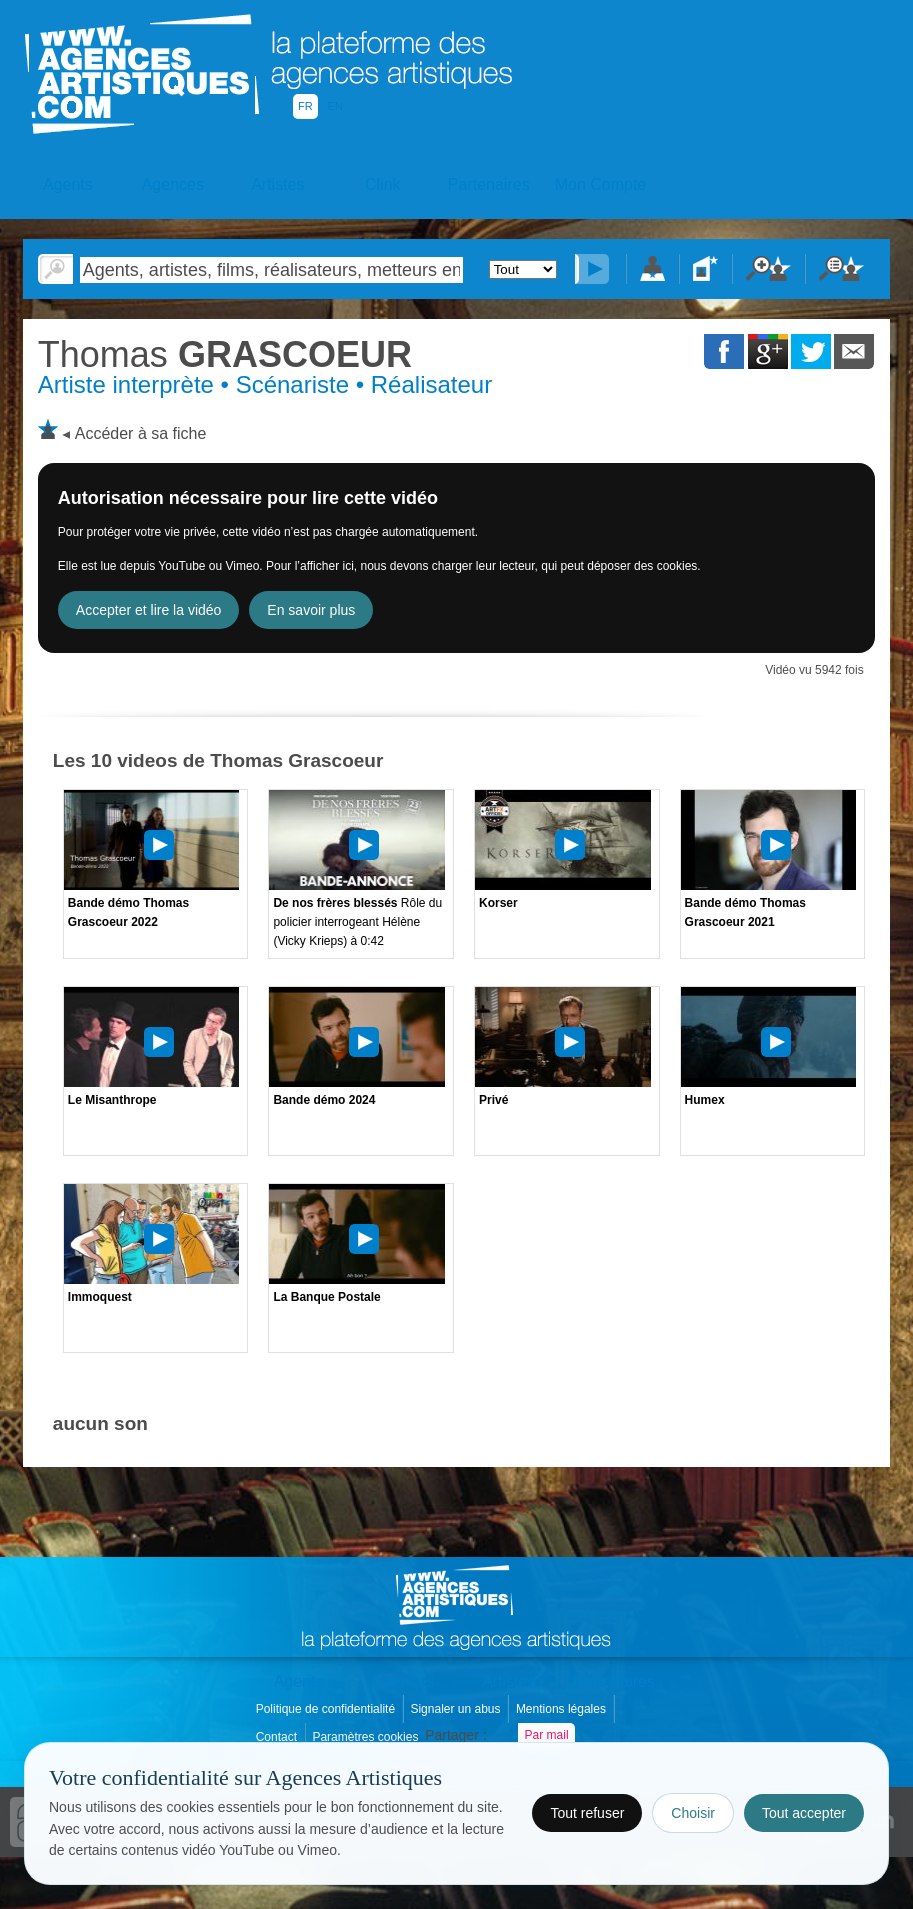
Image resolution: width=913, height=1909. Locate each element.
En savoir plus (311, 610)
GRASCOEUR (225, 354)
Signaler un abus (456, 1709)
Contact (278, 1737)
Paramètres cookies (366, 1737)
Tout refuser (587, 1813)
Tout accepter (804, 1813)
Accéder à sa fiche (141, 433)
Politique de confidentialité (327, 1709)
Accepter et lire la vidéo (149, 610)
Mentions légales (562, 1709)
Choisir (693, 1813)
